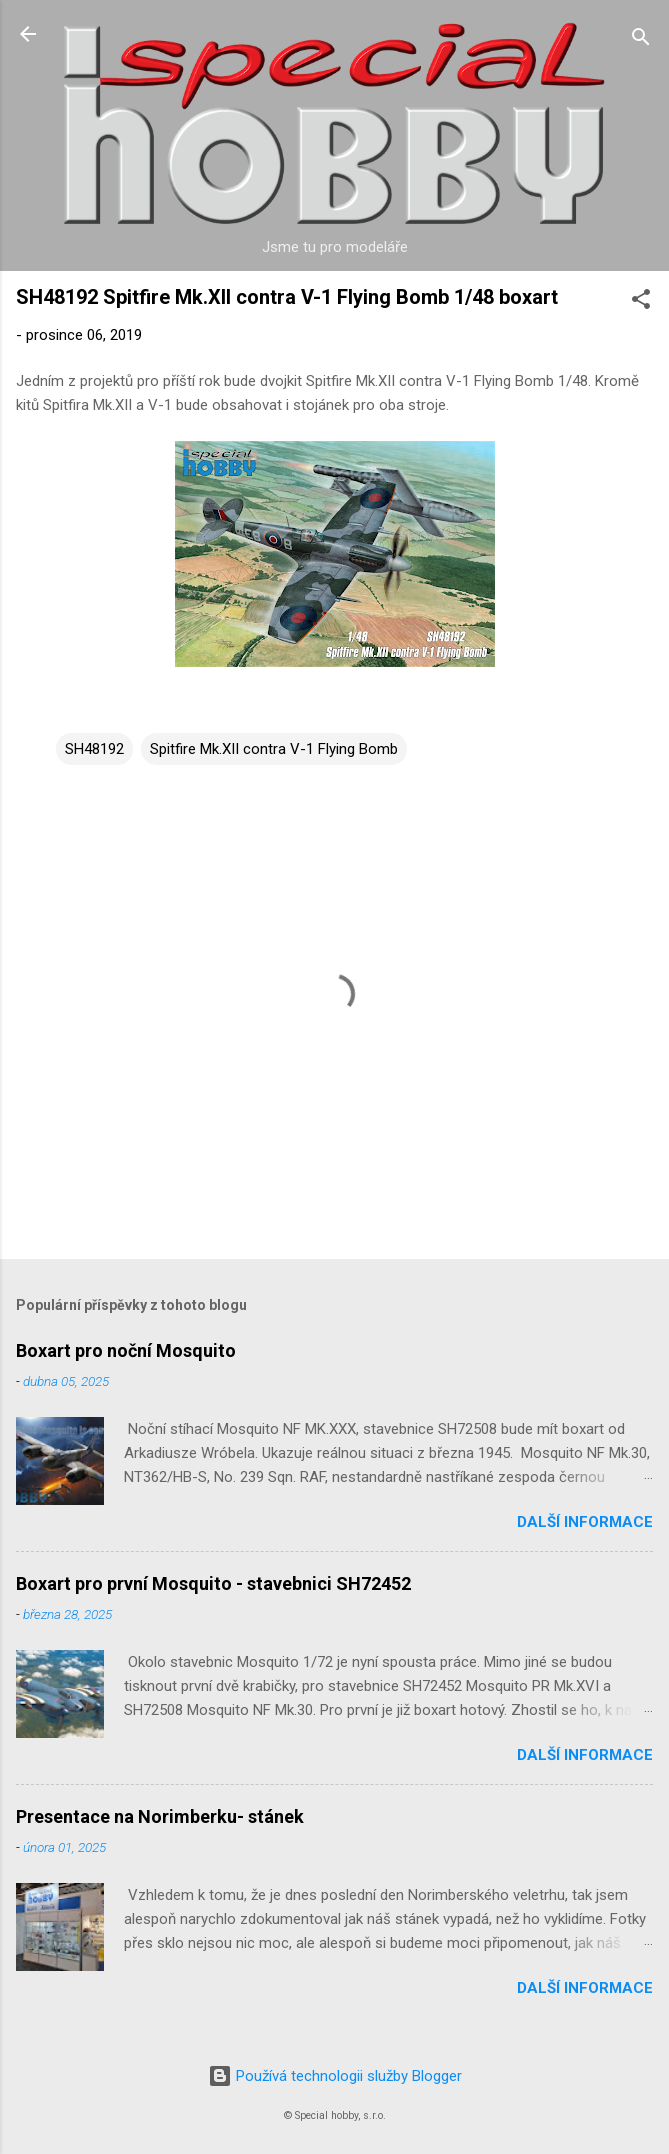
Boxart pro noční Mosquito (126, 1350)
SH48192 (94, 749)
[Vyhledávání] (641, 40)
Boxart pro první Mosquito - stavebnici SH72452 (213, 1583)
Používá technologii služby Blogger (335, 2076)
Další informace (585, 1522)
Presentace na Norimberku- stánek (160, 1816)
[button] (641, 302)
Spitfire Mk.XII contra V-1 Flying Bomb (274, 749)
